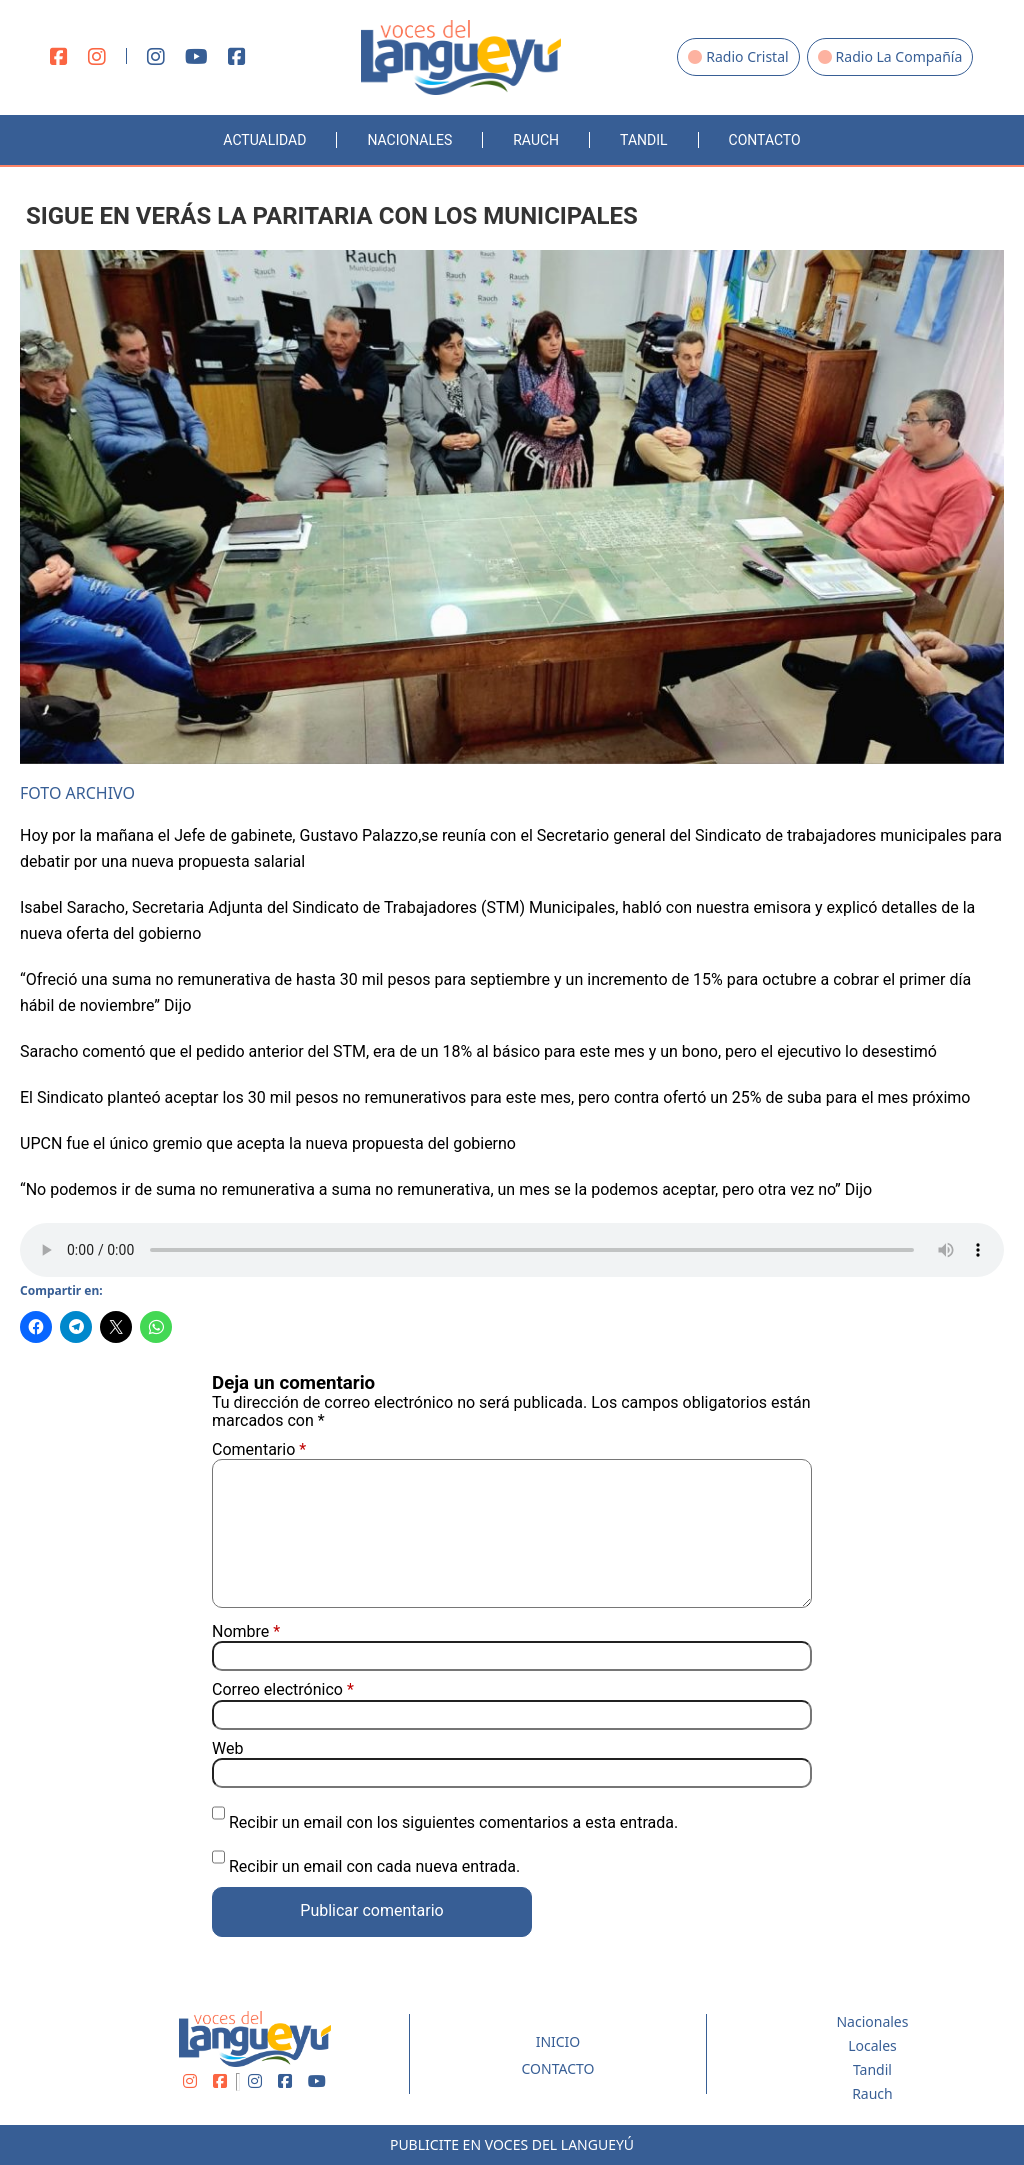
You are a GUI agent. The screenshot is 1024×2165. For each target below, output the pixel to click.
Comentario (259, 1449)
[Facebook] (59, 58)
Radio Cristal (738, 56)
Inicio (558, 2041)
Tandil (643, 140)
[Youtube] (196, 58)
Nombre (246, 1632)
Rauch (536, 140)
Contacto (765, 140)
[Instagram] (97, 58)
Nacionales (409, 140)
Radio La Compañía (890, 56)
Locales (872, 2045)
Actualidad (264, 140)
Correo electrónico (283, 1690)
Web (227, 1749)
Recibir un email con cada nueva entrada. (374, 1866)
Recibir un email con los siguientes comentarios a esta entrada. (453, 1822)
